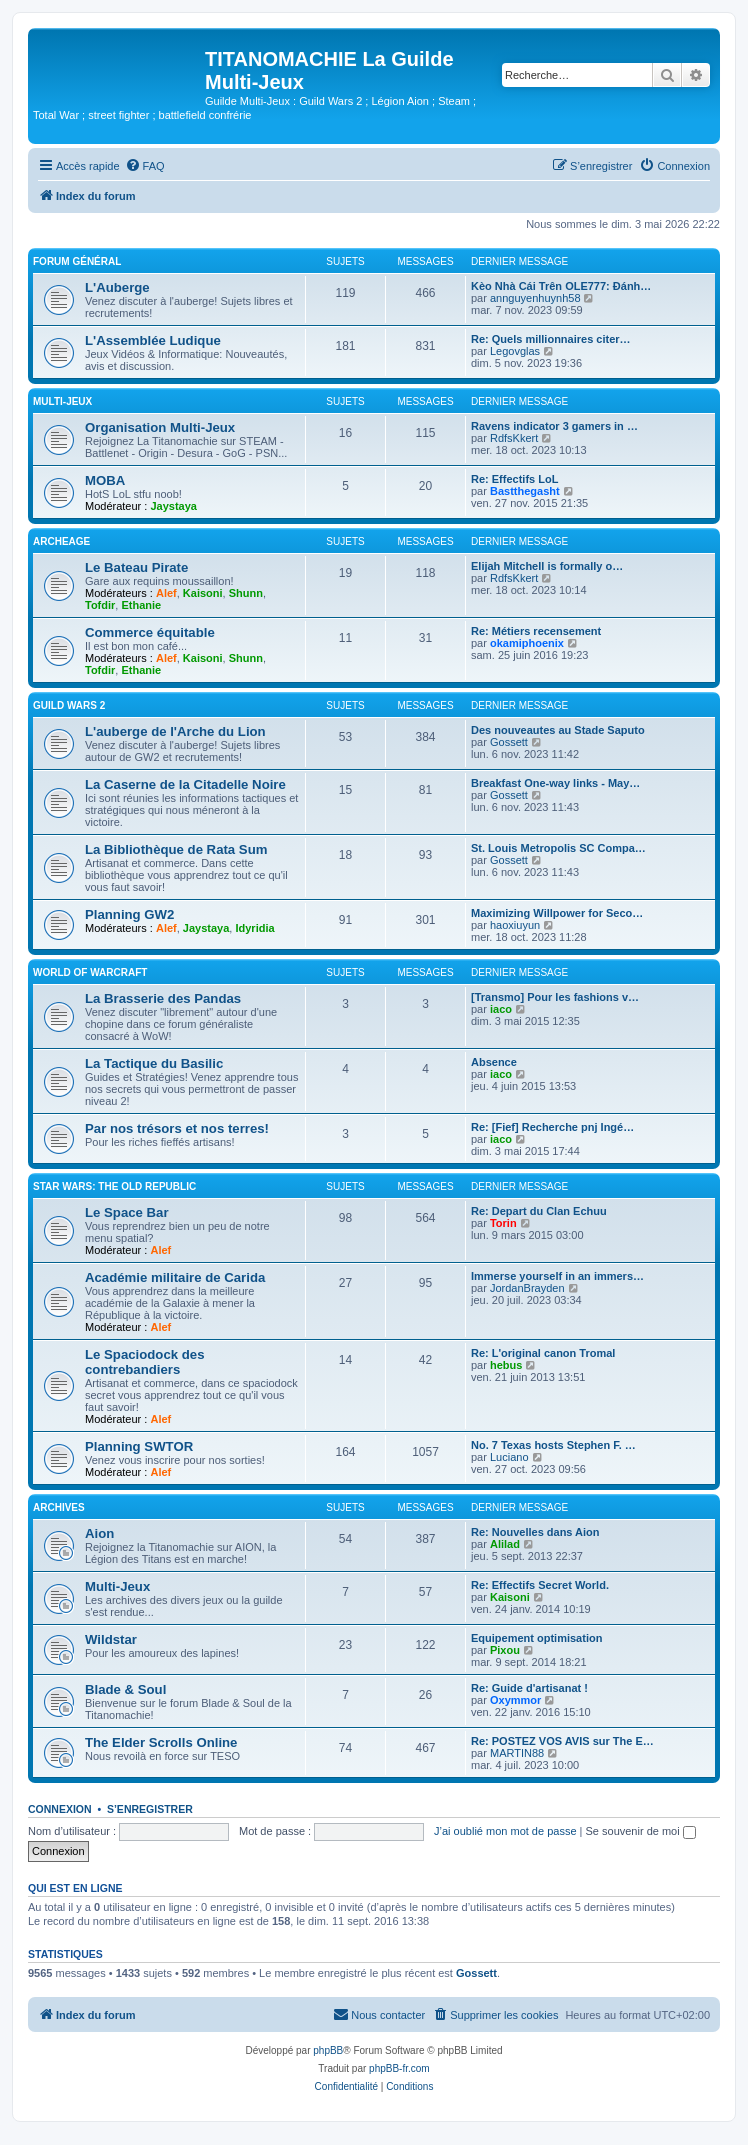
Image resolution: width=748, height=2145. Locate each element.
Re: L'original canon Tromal (543, 1353)
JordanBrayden (527, 1288)
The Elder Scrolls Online (161, 1742)
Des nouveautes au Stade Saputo (558, 730)
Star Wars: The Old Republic (114, 1186)
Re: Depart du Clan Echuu (539, 1211)
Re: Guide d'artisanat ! (529, 1688)
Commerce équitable (150, 632)
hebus (506, 1365)
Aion (99, 1533)
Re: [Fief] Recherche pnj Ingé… (552, 1127)
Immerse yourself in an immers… (557, 1276)
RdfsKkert (514, 438)
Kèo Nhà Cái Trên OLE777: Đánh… (561, 286)
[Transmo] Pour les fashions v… (555, 997)
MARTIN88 (517, 1753)
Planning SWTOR (139, 1446)
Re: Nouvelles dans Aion (535, 1532)
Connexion (60, 1809)
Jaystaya (173, 506)
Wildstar (111, 1639)
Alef (166, 593)
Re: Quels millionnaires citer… (551, 339)
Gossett (509, 742)
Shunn (246, 593)
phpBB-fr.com (399, 2068)
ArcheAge (61, 541)
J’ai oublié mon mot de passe (505, 1831)
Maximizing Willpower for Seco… (557, 913)
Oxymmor (515, 1700)
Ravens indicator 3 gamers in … (554, 426)
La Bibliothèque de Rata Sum (176, 849)
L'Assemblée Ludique (153, 340)
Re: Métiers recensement (536, 631)
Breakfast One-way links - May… (555, 783)
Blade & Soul (125, 1689)
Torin (503, 1223)
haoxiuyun (515, 925)
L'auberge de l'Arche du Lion (175, 731)
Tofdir (100, 605)
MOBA (105, 480)
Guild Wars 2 (69, 705)
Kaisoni (203, 593)
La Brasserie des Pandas (163, 998)
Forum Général (77, 261)
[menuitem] (145, 166)
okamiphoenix (527, 643)
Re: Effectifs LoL (514, 479)
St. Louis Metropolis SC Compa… (558, 848)
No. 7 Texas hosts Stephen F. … (553, 1445)
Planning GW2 (129, 914)
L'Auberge (117, 287)
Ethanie (141, 605)
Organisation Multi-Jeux (160, 427)
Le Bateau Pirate (136, 567)
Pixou (505, 1650)
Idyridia (254, 928)
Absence (494, 1062)
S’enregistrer (150, 1809)
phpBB (328, 2050)
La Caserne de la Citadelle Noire (185, 784)
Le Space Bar (127, 1212)
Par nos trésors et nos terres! (177, 1128)
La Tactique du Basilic (154, 1063)
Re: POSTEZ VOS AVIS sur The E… (562, 1741)
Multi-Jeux (62, 401)
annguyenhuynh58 (535, 298)
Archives (59, 1507)
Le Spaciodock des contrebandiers (144, 1362)
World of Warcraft (90, 972)
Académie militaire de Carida (175, 1277)
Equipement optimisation (536, 1638)
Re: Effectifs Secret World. (540, 1585)
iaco (501, 1009)
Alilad (505, 1544)
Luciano (509, 1457)
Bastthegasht (525, 491)
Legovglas (515, 351)
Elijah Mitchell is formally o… (547, 566)
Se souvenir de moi (641, 1831)
